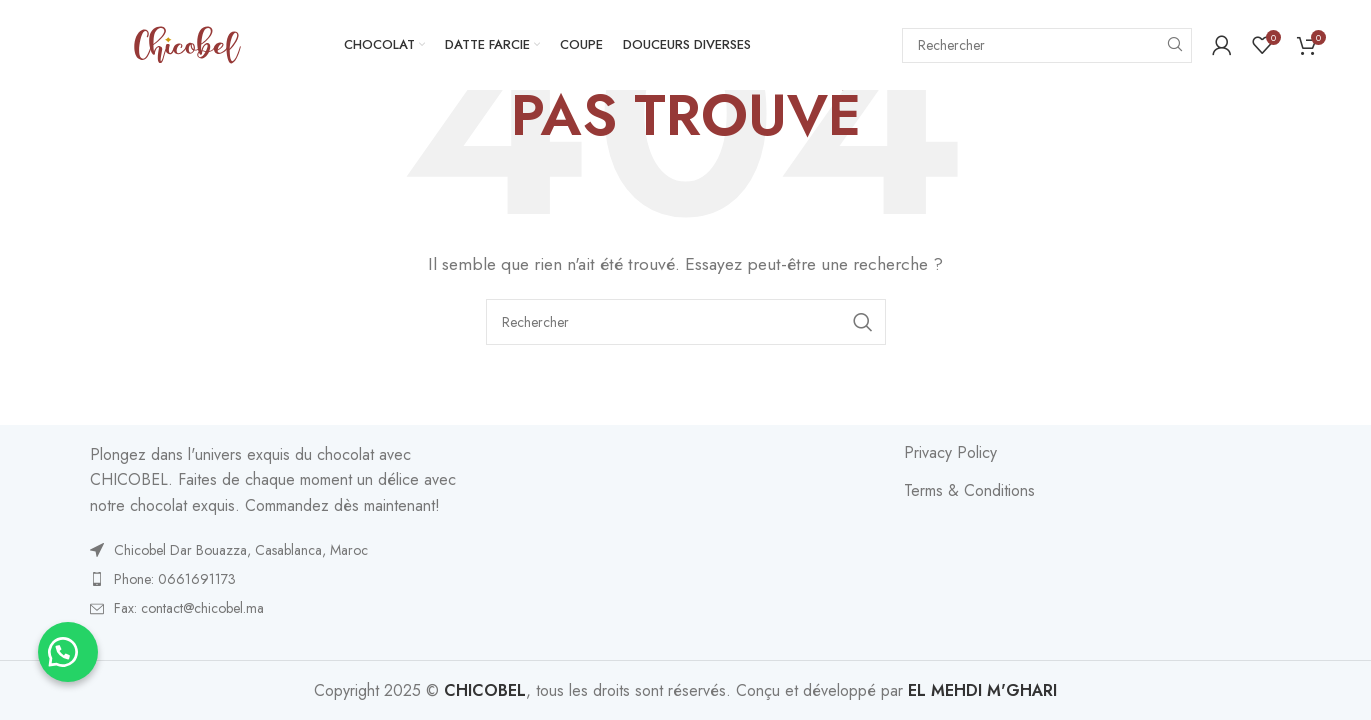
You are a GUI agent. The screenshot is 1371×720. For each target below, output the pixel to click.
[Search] (1047, 45)
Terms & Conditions (969, 491)
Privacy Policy (950, 453)
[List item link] (278, 550)
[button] (70, 650)
